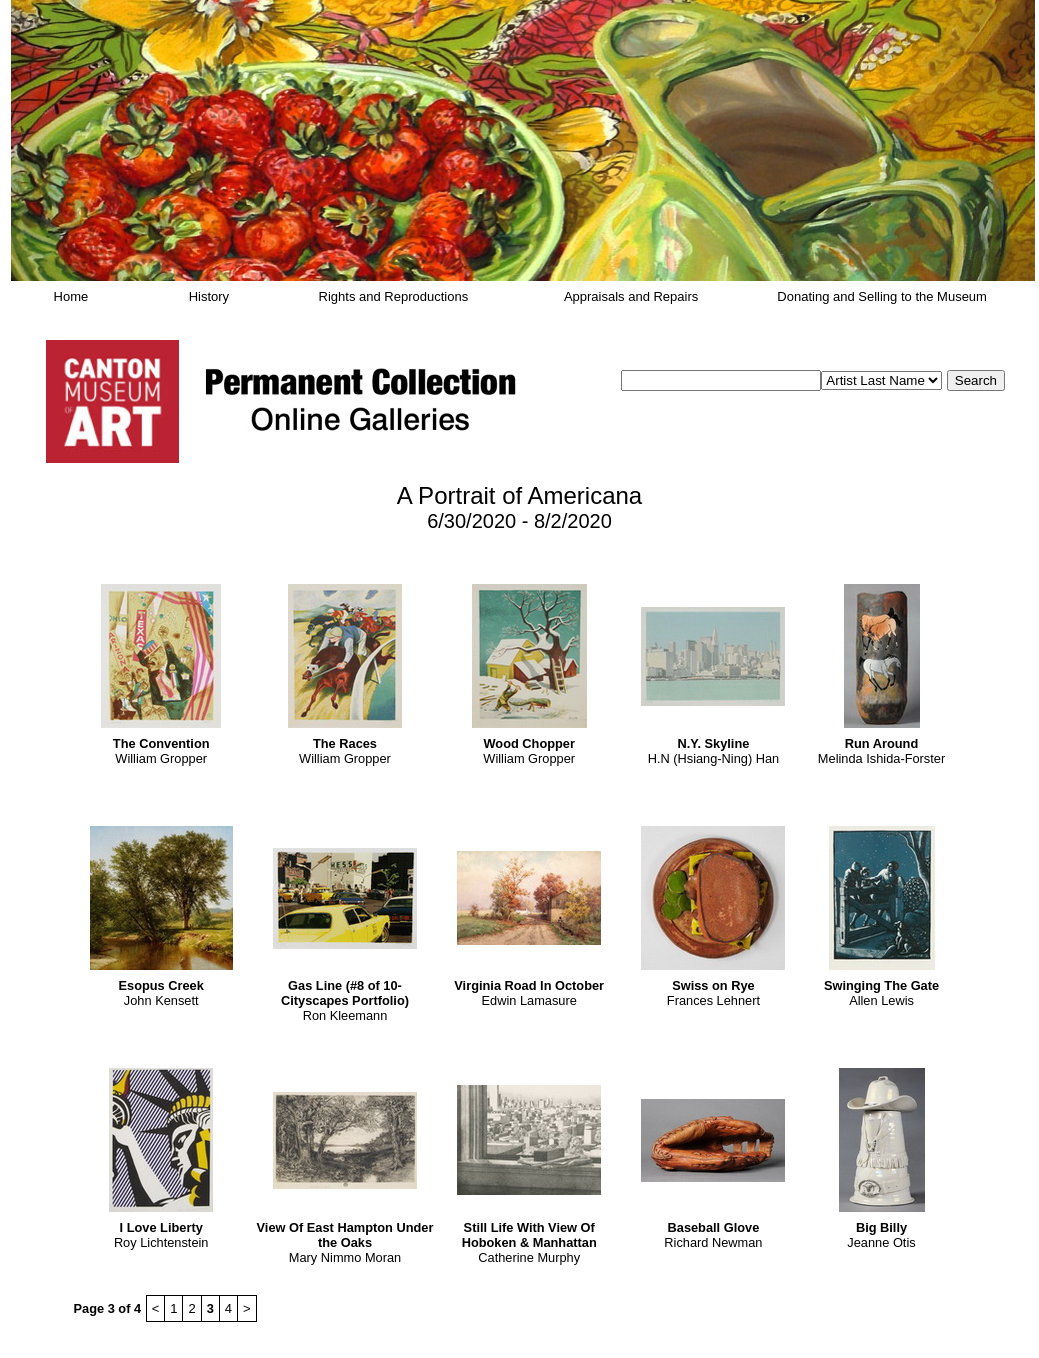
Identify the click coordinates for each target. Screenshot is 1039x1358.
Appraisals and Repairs (631, 296)
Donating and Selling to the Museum (882, 296)
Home (71, 296)
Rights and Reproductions (394, 296)
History (209, 296)
